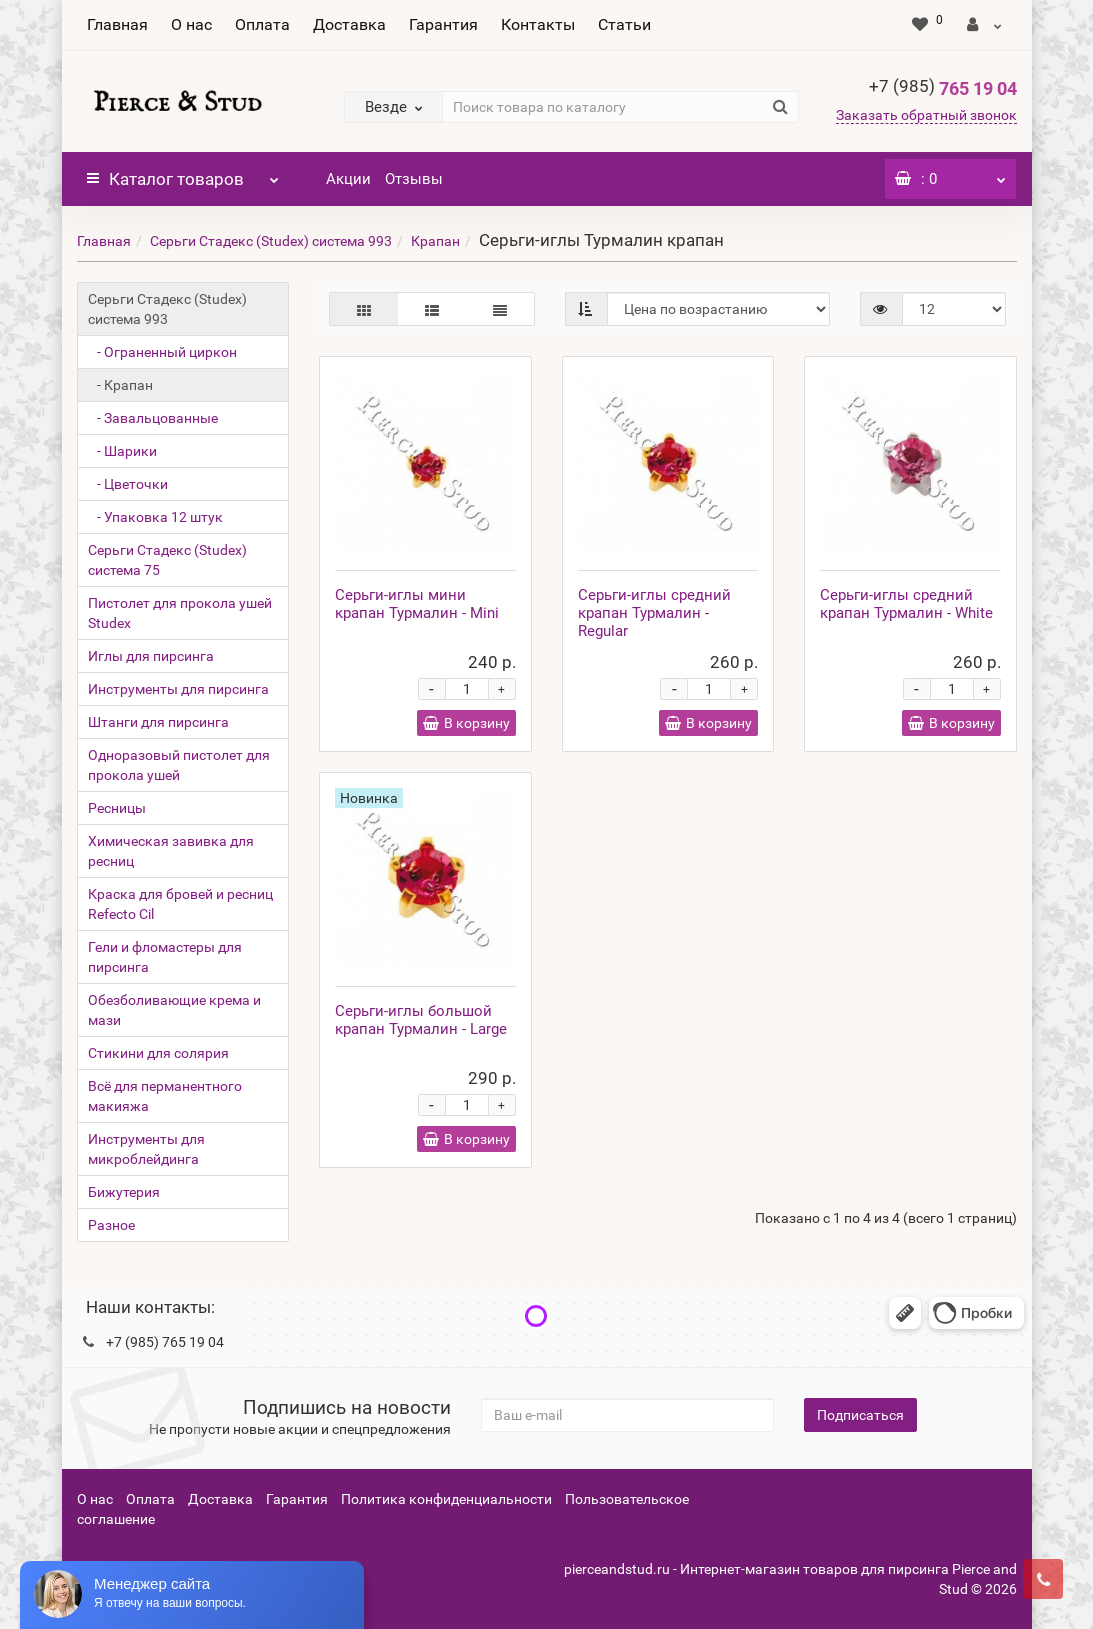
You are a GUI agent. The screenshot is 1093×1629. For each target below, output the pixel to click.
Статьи (624, 24)
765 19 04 (943, 88)
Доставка (349, 24)
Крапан (435, 241)
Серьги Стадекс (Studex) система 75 (167, 560)
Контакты (538, 24)
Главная (117, 24)
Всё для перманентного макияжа (165, 1096)
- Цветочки (128, 484)
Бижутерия (124, 1192)
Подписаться (860, 1415)
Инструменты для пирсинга (178, 689)
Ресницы (117, 808)
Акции (348, 179)
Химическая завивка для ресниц (171, 851)
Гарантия (443, 24)
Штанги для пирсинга (158, 722)
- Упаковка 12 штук (155, 517)
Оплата (262, 24)
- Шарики (122, 451)
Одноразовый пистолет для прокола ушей (179, 765)
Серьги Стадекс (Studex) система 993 (271, 241)
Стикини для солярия (158, 1053)
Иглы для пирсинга (151, 656)
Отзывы (414, 179)
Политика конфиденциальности (446, 1499)
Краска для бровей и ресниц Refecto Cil (180, 904)
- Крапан (120, 385)
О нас (191, 24)
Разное (111, 1225)
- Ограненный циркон (162, 352)
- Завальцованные (153, 418)
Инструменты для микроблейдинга (146, 1149)
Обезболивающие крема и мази (174, 1010)
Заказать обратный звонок (926, 115)
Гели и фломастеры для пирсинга (165, 957)
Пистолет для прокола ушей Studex (180, 613)
